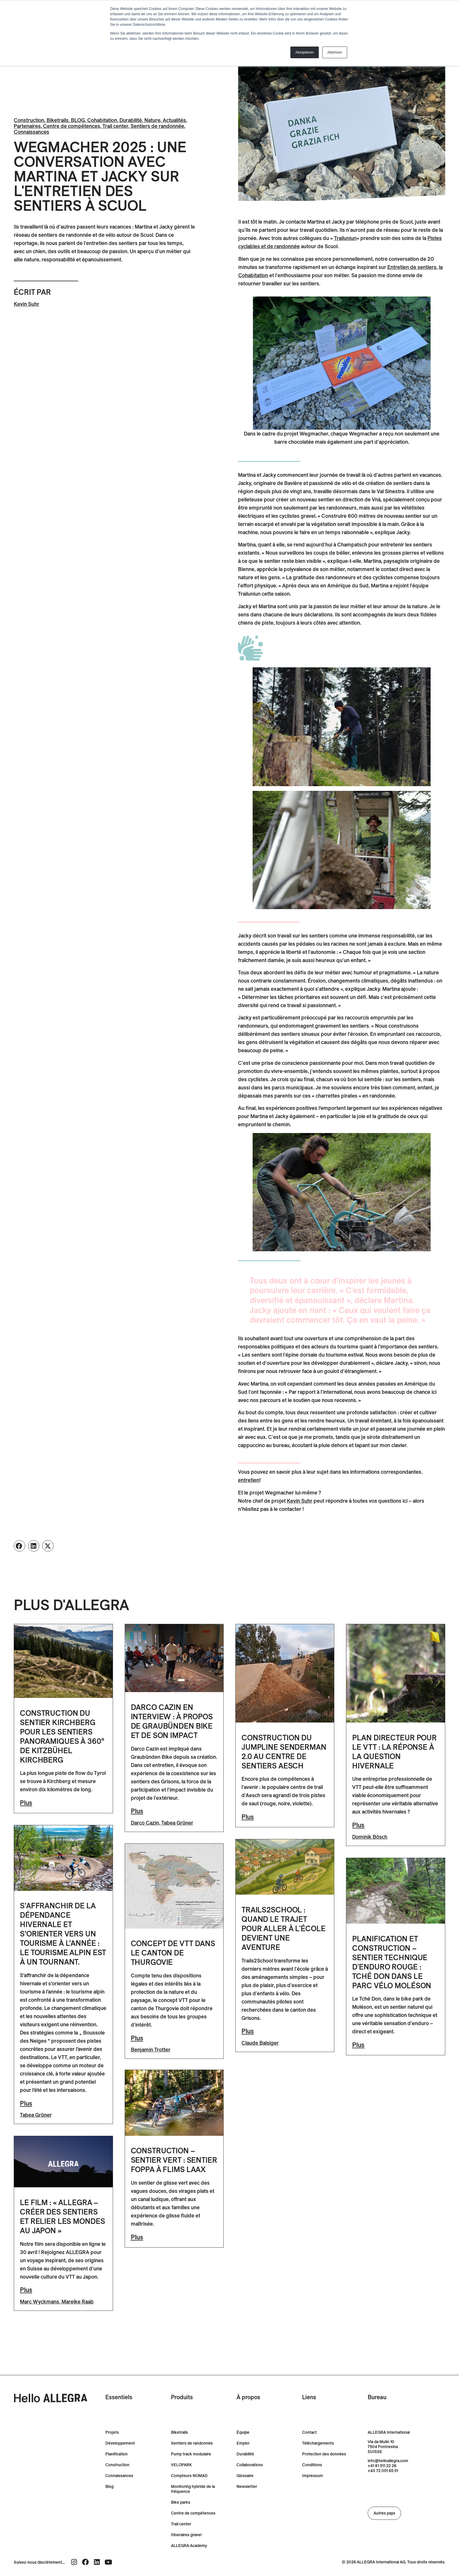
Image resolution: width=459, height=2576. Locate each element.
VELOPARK (181, 2464)
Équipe (243, 2432)
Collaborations (250, 2464)
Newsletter (247, 2486)
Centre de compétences (71, 126)
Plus (26, 1803)
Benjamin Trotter (150, 2050)
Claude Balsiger (260, 2042)
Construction (29, 120)
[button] (19, 1545)
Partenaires (27, 126)
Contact (309, 2432)
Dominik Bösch (369, 1836)
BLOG (78, 120)
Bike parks (180, 2502)
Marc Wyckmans (39, 2301)
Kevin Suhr (26, 304)
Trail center (115, 126)
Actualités (174, 120)
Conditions (312, 2464)
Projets (112, 2432)
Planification (116, 2454)
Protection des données (324, 2454)
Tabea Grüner (177, 1822)
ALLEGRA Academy (189, 2545)
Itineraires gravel (186, 2534)
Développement (120, 2443)
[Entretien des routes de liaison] (411, 267)
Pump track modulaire (191, 2454)
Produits (182, 2397)
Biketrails (57, 120)
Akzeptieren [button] (304, 52)
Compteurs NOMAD (189, 2475)
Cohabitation (102, 120)
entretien (248, 1480)
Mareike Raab (77, 2301)
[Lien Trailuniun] (345, 238)
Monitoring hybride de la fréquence (193, 2489)
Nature (152, 120)
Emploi (243, 2443)
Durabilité (130, 120)
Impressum (312, 2475)
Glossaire (245, 2475)
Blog (109, 2486)
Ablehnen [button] (334, 52)
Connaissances (31, 131)
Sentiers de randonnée (157, 126)
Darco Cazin (145, 1822)
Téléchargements (318, 2443)
